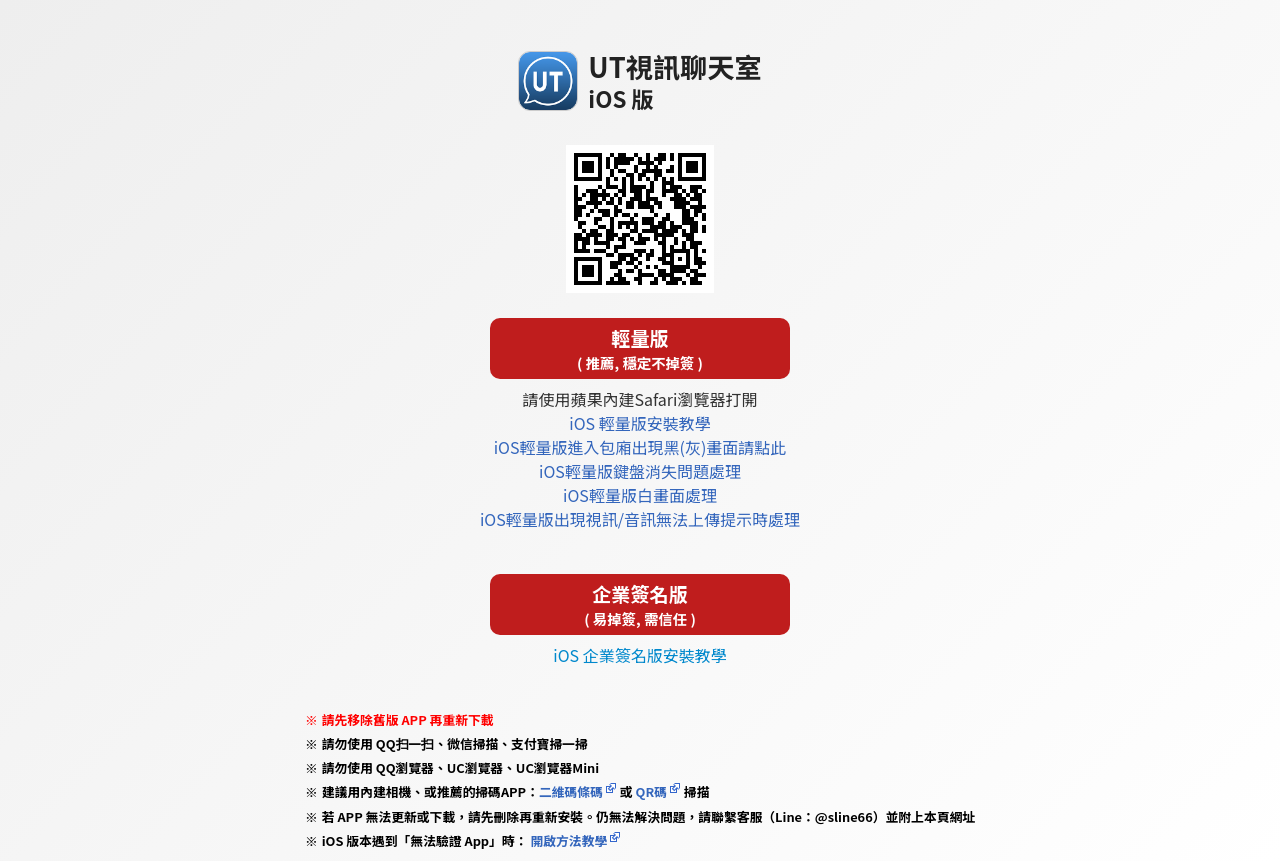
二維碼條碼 (571, 791)
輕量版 (640, 348)
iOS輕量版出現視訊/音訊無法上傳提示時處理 (640, 519)
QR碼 (651, 791)
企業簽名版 (640, 604)
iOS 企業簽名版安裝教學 (639, 655)
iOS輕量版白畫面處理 (640, 495)
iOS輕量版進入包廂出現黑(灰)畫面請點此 (640, 447)
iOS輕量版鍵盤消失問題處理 (640, 471)
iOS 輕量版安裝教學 (639, 423)
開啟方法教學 (568, 840)
